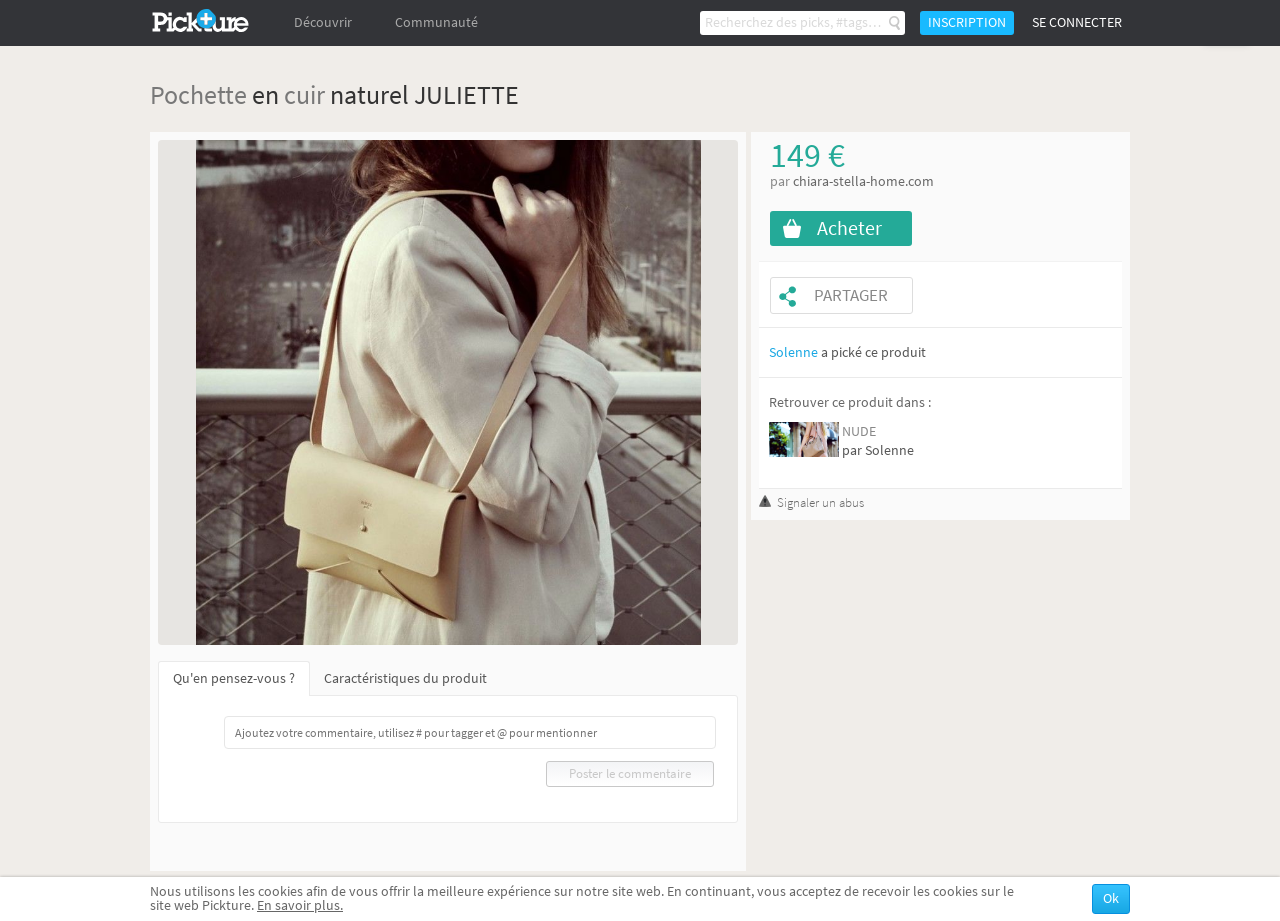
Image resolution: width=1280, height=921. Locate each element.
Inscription (967, 22)
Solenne (793, 352)
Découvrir (323, 22)
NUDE (859, 431)
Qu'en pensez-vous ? (234, 678)
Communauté (436, 22)
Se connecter (1077, 22)
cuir (304, 94)
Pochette (198, 94)
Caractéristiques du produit (405, 678)
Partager (851, 295)
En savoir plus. (300, 905)
